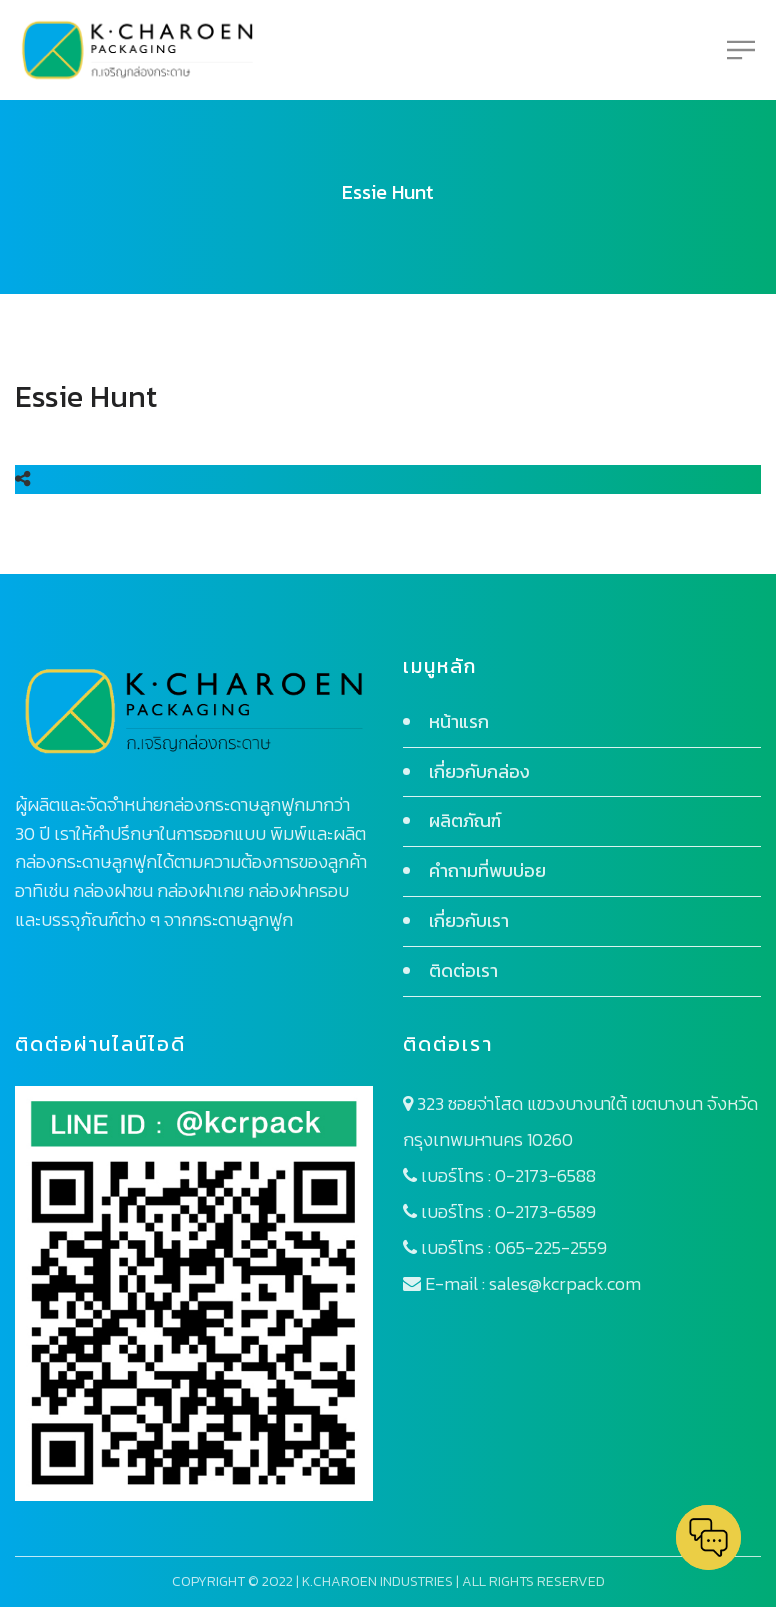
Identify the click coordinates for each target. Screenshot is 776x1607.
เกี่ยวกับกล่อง (479, 771)
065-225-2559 (551, 1247)
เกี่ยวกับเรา (469, 920)
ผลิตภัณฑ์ (465, 820)
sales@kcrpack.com (565, 1283)
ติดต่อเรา (463, 970)
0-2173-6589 (545, 1211)
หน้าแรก (459, 721)
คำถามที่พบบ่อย (487, 870)
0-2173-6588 (545, 1175)
